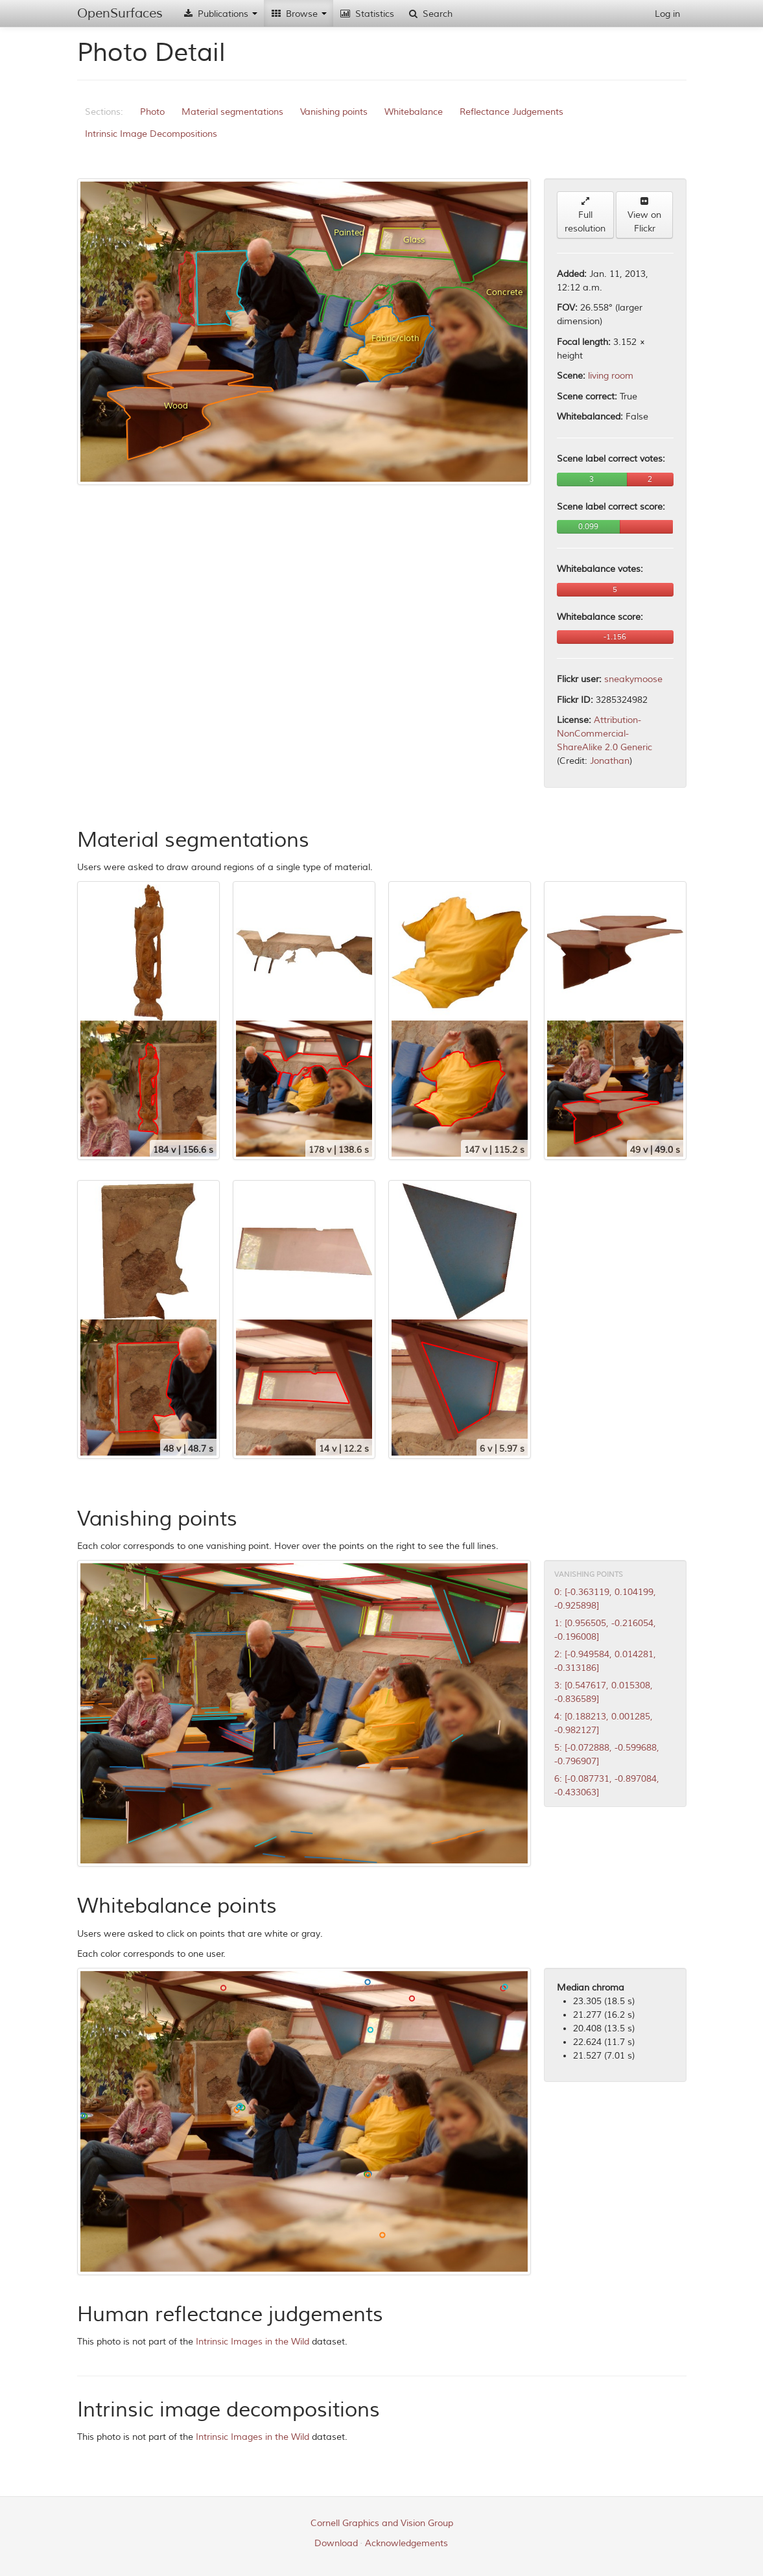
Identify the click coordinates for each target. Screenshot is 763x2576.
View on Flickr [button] (644, 215)
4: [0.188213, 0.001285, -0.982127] (603, 1723)
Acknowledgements (406, 2543)
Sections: (104, 111)
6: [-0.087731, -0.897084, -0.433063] (606, 1785)
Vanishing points (334, 111)
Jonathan (609, 760)
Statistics (367, 13)
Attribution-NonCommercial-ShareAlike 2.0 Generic (604, 734)
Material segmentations (232, 111)
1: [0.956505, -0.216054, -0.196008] (605, 1630)
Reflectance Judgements (511, 111)
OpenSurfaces (120, 13)
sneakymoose (633, 679)
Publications (219, 13)
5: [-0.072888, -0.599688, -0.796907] (606, 1754)
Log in (667, 13)
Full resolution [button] (585, 215)
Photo (152, 111)
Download (336, 2543)
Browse (298, 13)
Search (429, 13)
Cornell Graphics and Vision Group (382, 2523)
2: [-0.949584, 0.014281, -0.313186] (605, 1661)
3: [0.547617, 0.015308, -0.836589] (603, 1692)
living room (610, 375)
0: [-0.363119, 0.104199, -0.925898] (605, 1599)
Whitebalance (413, 111)
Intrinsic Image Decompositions (151, 133)
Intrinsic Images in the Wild (252, 2341)
